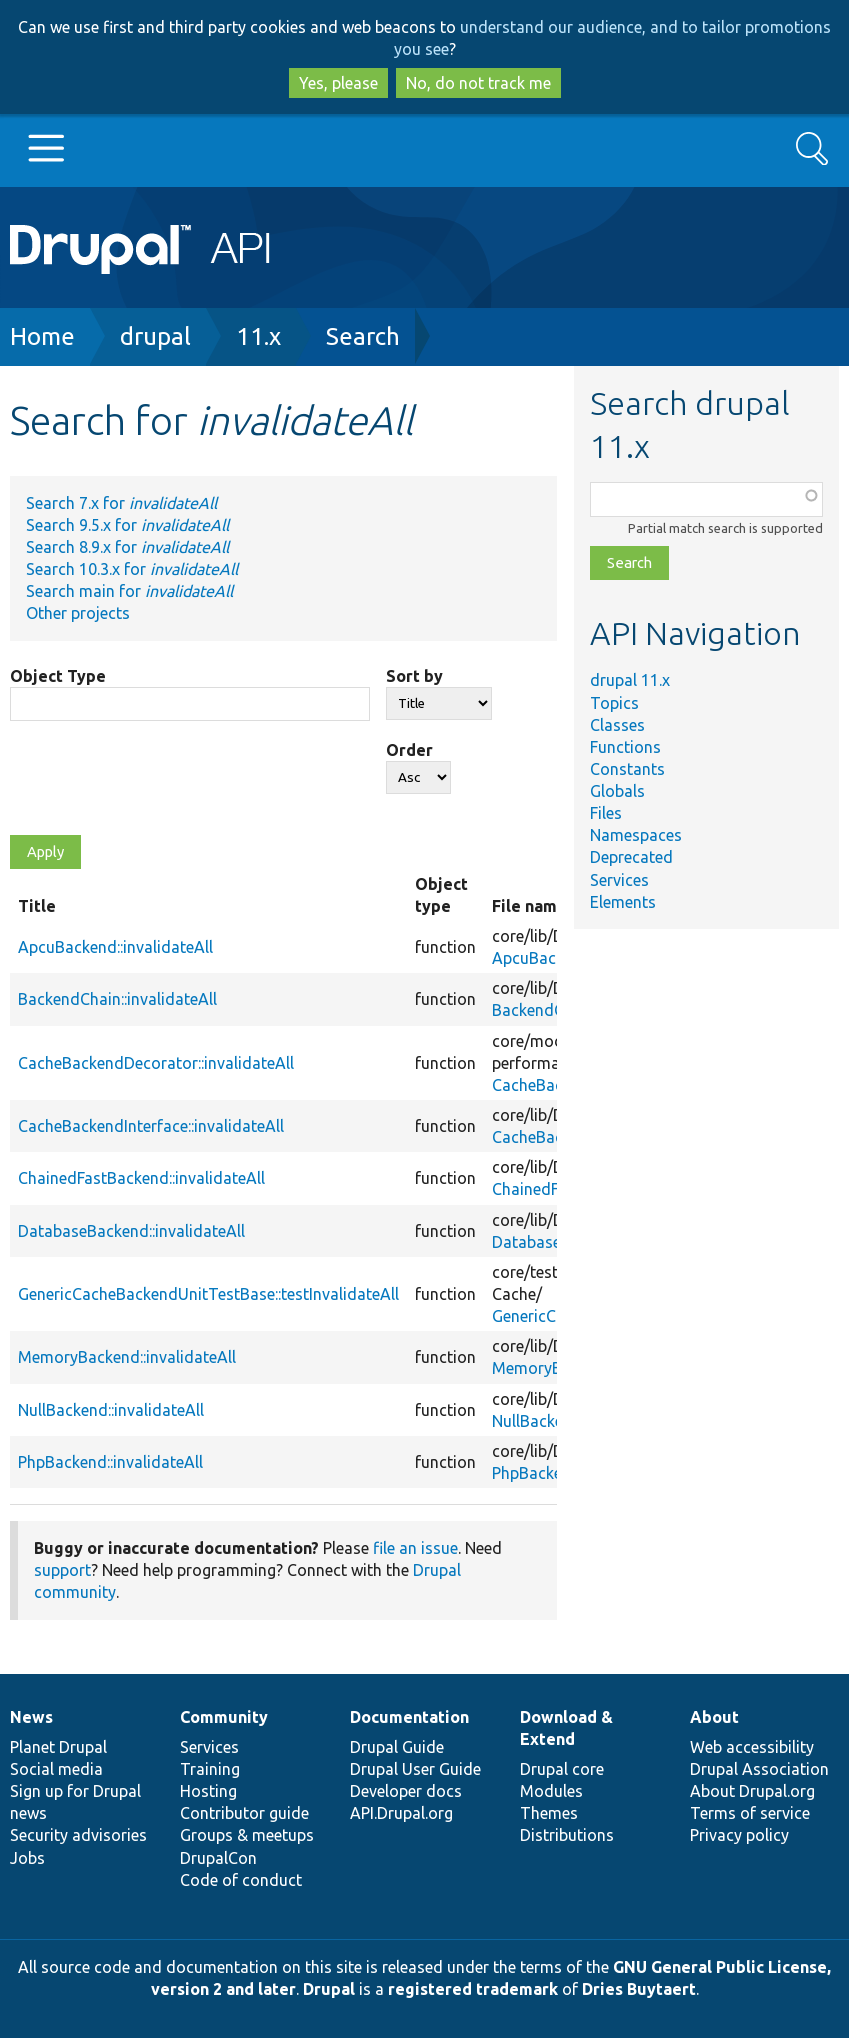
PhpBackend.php (551, 1473)
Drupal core (562, 1769)
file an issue (415, 1548)
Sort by (414, 676)
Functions (625, 747)
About (714, 1717)
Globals (617, 791)
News (31, 1717)
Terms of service (750, 1813)
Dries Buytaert (639, 1989)
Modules (551, 1791)
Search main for (129, 591)
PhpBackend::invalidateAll (110, 1462)
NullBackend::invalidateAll (111, 1410)
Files (606, 813)
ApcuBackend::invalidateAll (115, 947)
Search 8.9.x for (127, 547)
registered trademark (473, 1989)
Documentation (409, 1717)
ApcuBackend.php (556, 958)
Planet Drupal (58, 1747)
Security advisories (78, 1835)
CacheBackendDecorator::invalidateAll (156, 1063)
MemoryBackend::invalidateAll (127, 1357)
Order (409, 750)
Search (363, 336)
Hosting (208, 1791)
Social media (56, 1769)
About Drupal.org (752, 1791)
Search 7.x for (121, 503)
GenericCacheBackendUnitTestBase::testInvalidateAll (208, 1294)
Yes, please (338, 83)
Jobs (27, 1858)
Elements (623, 902)
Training (210, 1769)
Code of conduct (241, 1880)
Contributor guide (244, 1813)
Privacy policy (739, 1835)
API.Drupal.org (401, 1813)
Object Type (58, 676)
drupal (155, 336)
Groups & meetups (247, 1835)
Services (619, 880)
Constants (627, 769)
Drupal (329, 1989)
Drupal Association (759, 1769)
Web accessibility (752, 1747)
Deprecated (631, 857)
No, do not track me (478, 83)
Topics (614, 703)
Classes (617, 725)
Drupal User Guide (415, 1769)
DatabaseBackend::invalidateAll (131, 1231)
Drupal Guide (397, 1747)
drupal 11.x (630, 680)
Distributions (567, 1835)
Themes (549, 1813)
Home (42, 336)
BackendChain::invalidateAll (117, 999)
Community (224, 1717)
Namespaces (636, 835)
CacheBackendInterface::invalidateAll (151, 1126)
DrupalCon (218, 1858)
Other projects (78, 613)
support (62, 1570)
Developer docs (406, 1791)
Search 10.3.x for (132, 569)
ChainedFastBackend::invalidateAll (141, 1178)
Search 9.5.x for (127, 525)
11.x (258, 336)
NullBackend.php (552, 1421)
